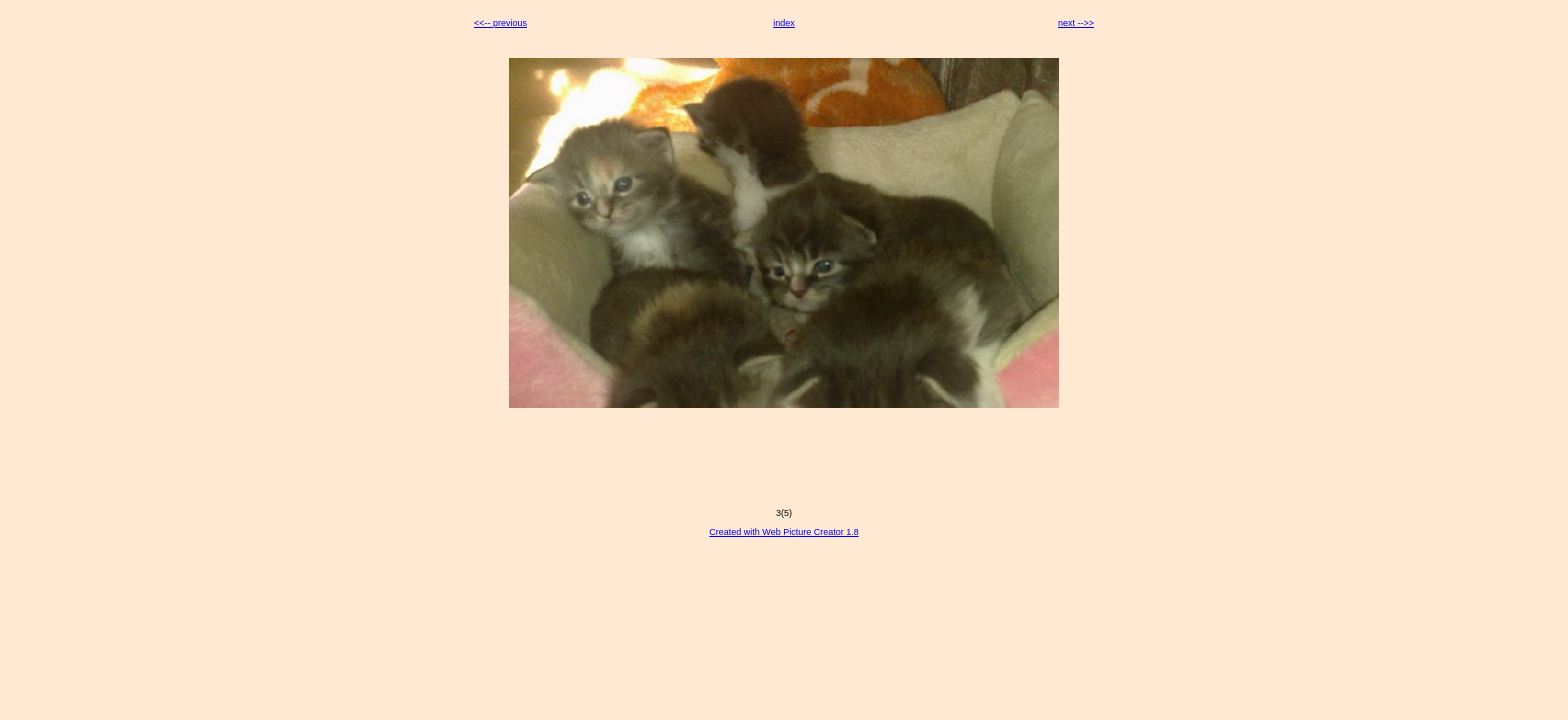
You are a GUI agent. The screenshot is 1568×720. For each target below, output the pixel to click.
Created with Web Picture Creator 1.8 (783, 532)
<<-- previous (500, 23)
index (784, 23)
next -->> (1076, 23)
